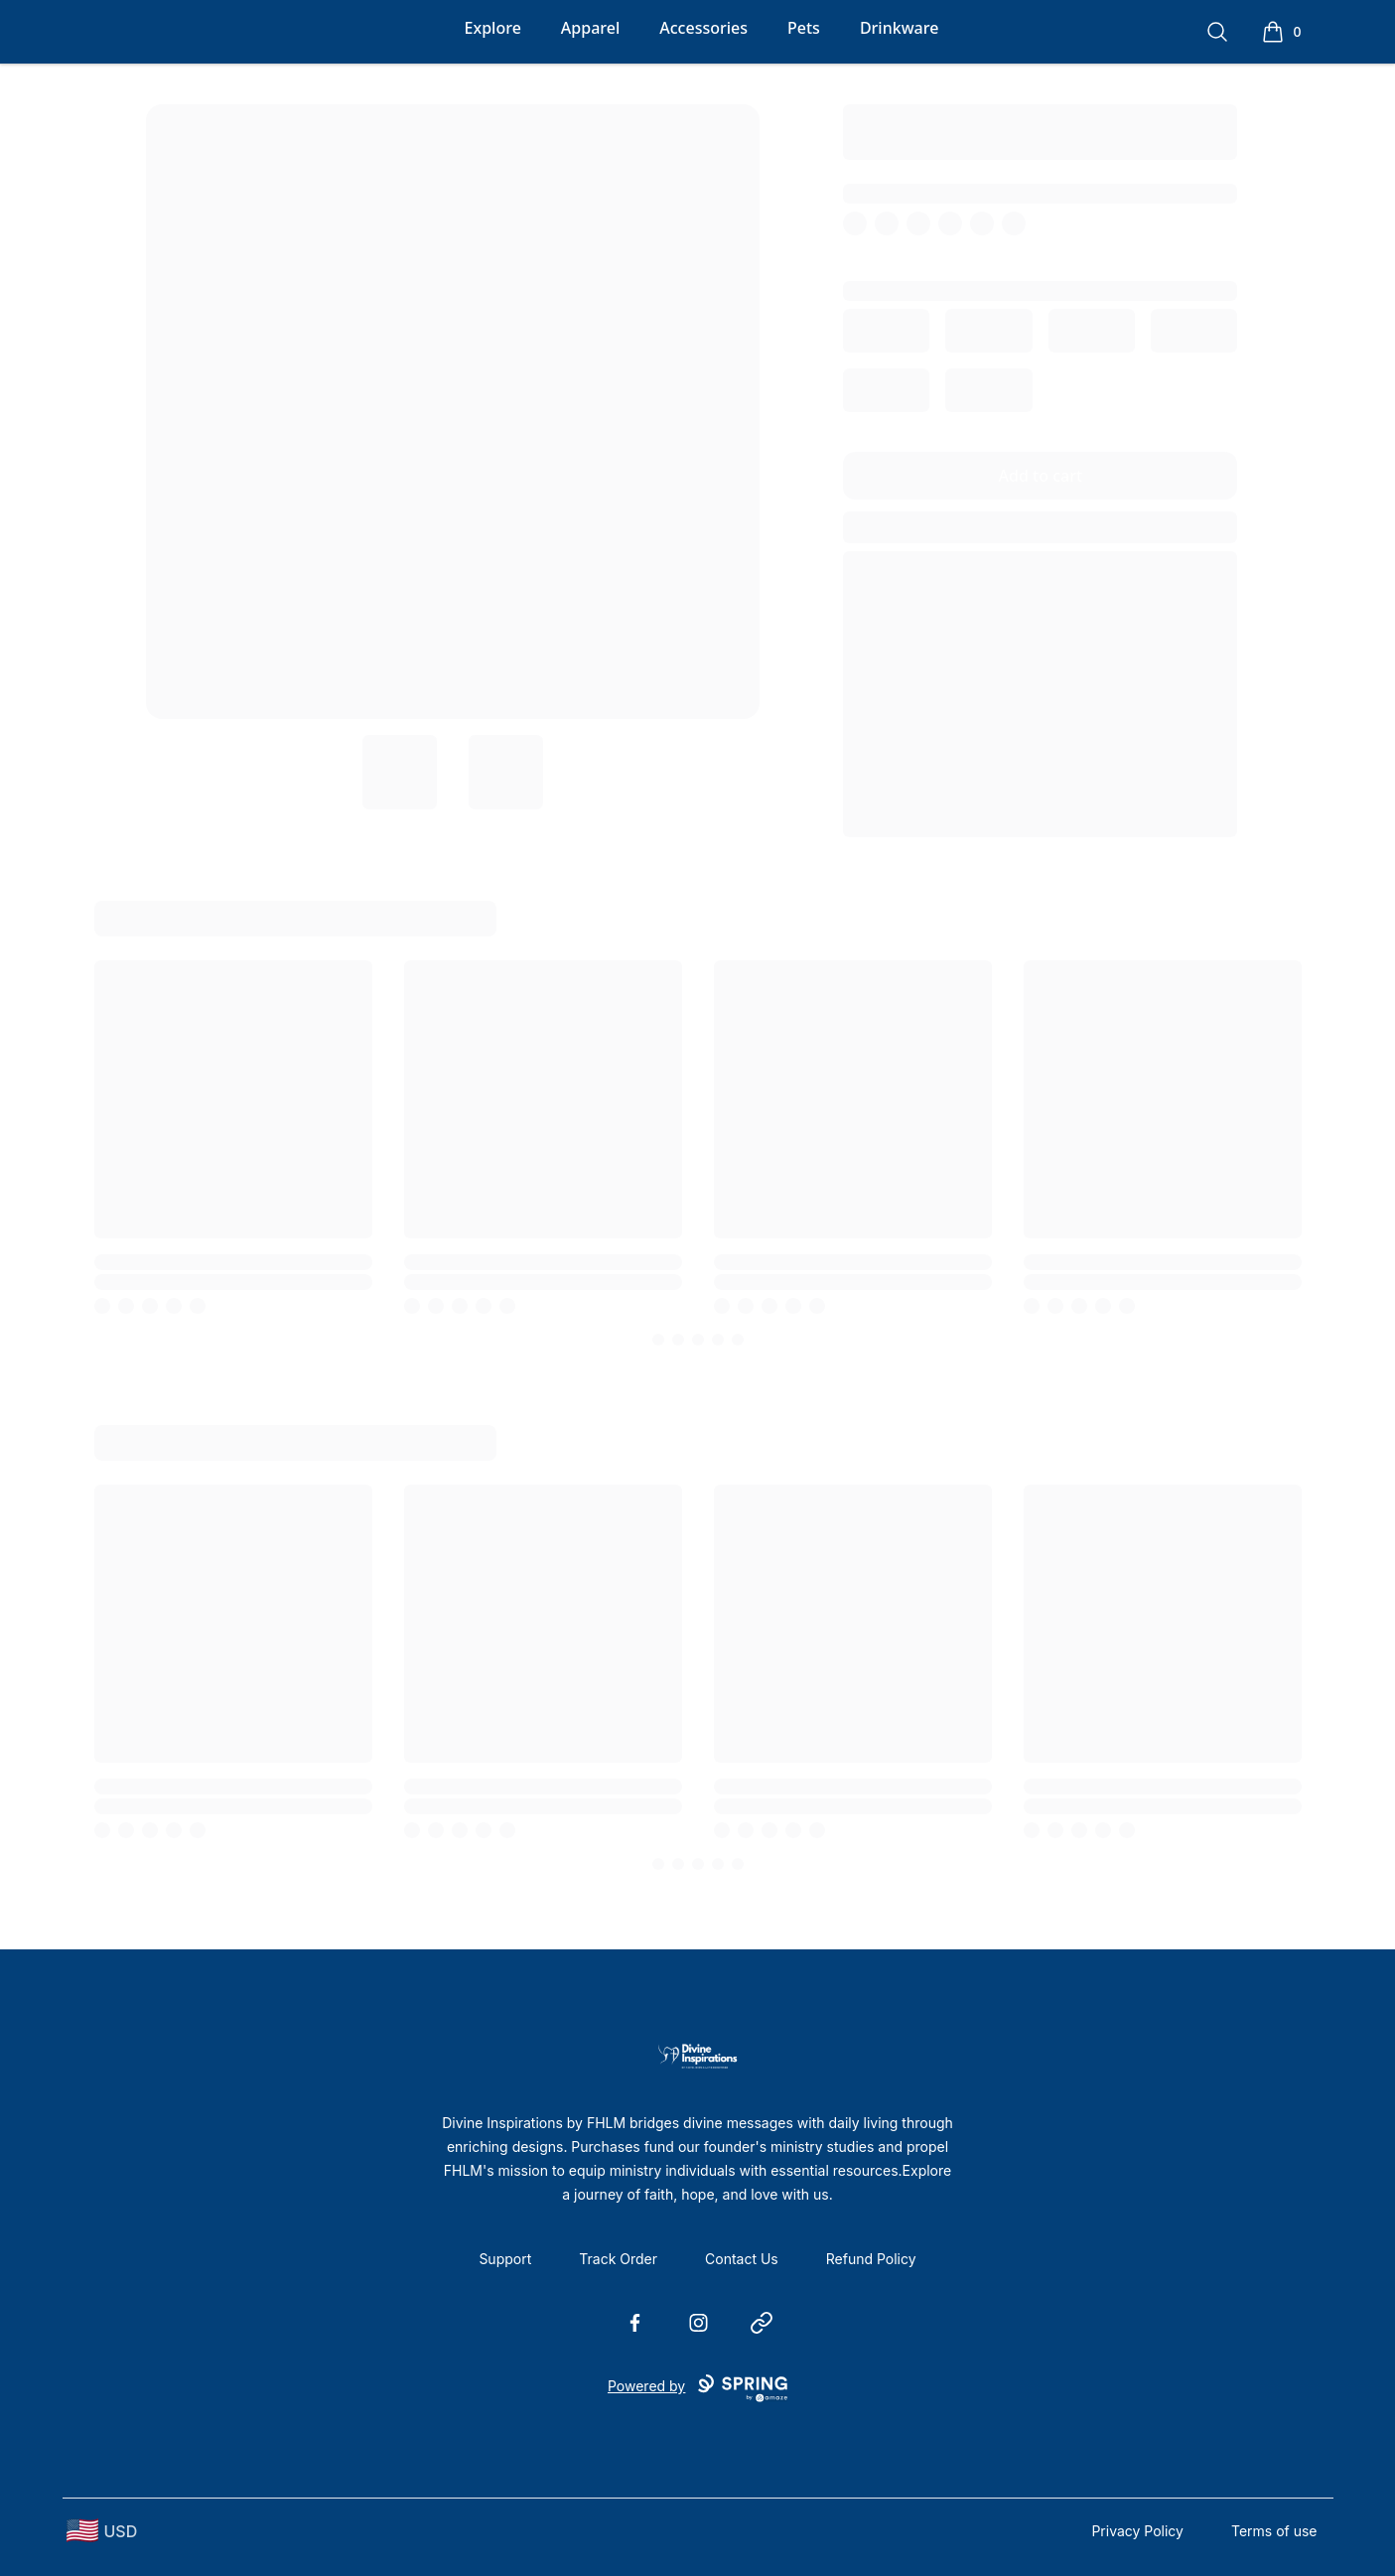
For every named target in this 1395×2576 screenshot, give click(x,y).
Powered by (697, 2388)
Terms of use (1274, 2530)
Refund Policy (871, 2258)
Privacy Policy (1137, 2530)
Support (505, 2258)
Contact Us (741, 2258)
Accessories (703, 28)
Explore (493, 28)
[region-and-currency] (102, 2530)
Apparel (590, 28)
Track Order (618, 2258)
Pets (803, 28)
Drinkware (899, 28)
